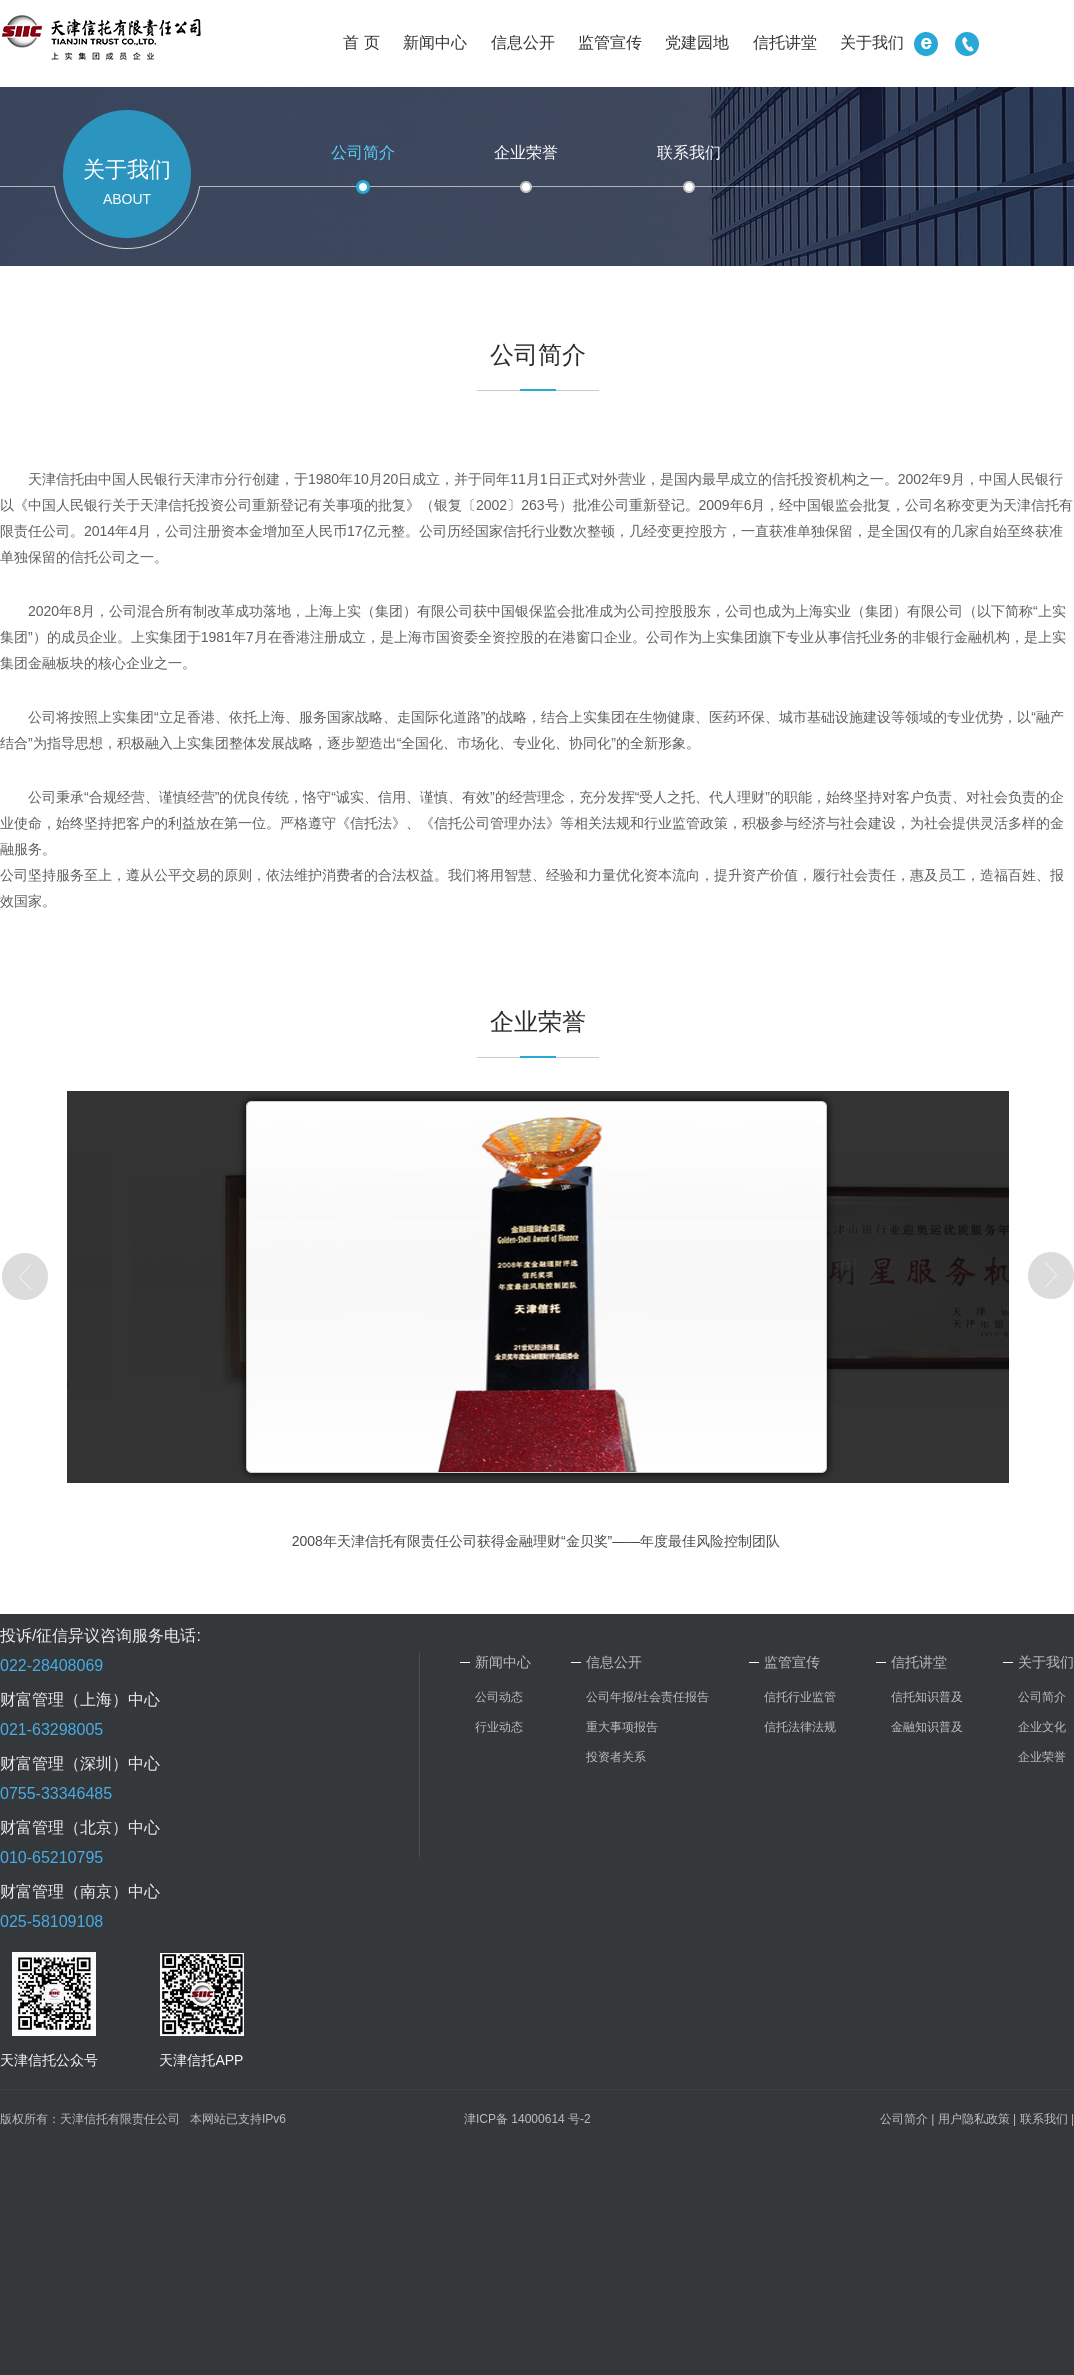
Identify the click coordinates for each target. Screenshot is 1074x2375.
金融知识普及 (927, 1727)
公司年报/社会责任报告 (647, 1697)
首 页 (361, 42)
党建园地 (697, 42)
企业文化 (1042, 1727)
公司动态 (499, 1697)
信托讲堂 (785, 42)
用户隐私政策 (974, 2119)
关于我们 (872, 42)
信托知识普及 (927, 1697)
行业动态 (499, 1727)
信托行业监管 (800, 1697)
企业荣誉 (526, 152)
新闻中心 (435, 42)
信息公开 (523, 42)
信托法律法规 (800, 1727)
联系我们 (689, 152)
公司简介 (363, 152)
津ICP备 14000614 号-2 (527, 2119)
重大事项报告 (622, 1727)
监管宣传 (610, 42)
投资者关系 (616, 1757)
